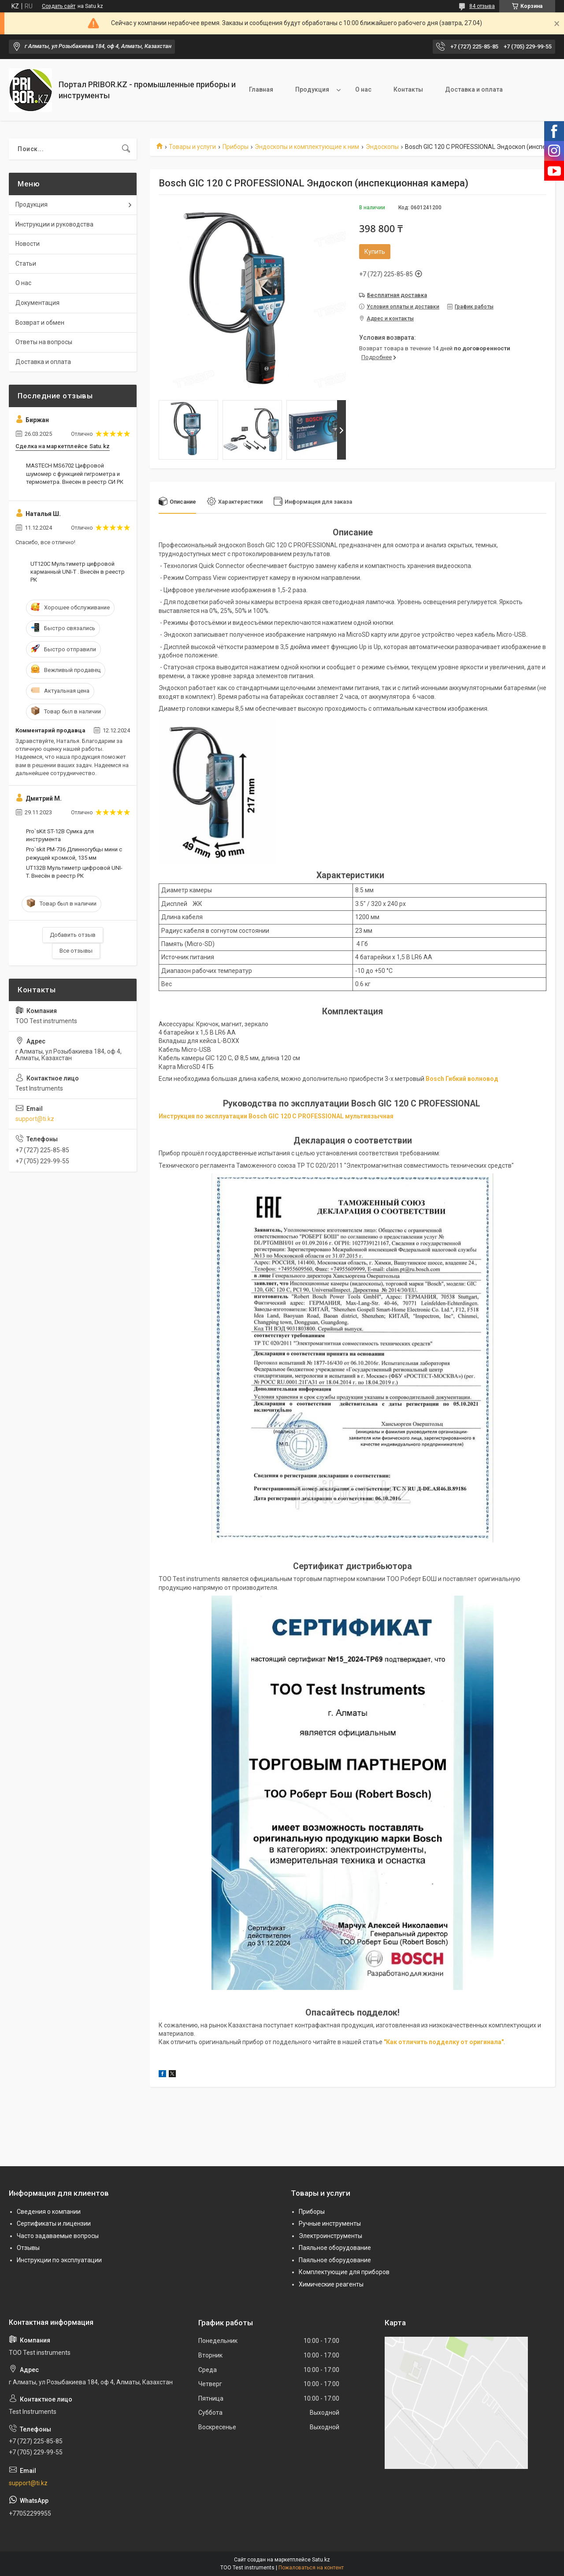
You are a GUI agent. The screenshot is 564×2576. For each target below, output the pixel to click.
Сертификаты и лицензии (54, 2223)
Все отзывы (76, 950)
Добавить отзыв (73, 935)
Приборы (236, 146)
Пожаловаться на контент (311, 2568)
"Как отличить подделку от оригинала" (444, 2041)
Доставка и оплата (474, 89)
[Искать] (126, 149)
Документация (37, 302)
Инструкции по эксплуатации (59, 2260)
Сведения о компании (49, 2211)
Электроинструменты (330, 2235)
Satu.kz (321, 2560)
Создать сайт (58, 6)
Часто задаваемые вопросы (58, 2235)
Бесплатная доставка (397, 295)
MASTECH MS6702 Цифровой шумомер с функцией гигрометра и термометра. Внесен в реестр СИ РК (74, 473)
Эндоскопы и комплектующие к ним (307, 146)
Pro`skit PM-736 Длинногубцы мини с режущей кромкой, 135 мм (74, 853)
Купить (374, 251)
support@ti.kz (34, 1118)
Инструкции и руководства (54, 224)
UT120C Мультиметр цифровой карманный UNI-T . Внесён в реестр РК (77, 571)
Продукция (312, 89)
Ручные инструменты (330, 2223)
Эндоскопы (382, 146)
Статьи (25, 263)
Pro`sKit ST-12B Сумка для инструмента (60, 835)
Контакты (408, 89)
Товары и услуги (192, 146)
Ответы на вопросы (43, 341)
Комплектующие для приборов (344, 2271)
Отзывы (28, 2247)
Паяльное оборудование (335, 2247)
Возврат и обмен (39, 322)
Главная (261, 89)
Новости (27, 243)
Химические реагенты (331, 2284)
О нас (363, 89)
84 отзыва (482, 6)
